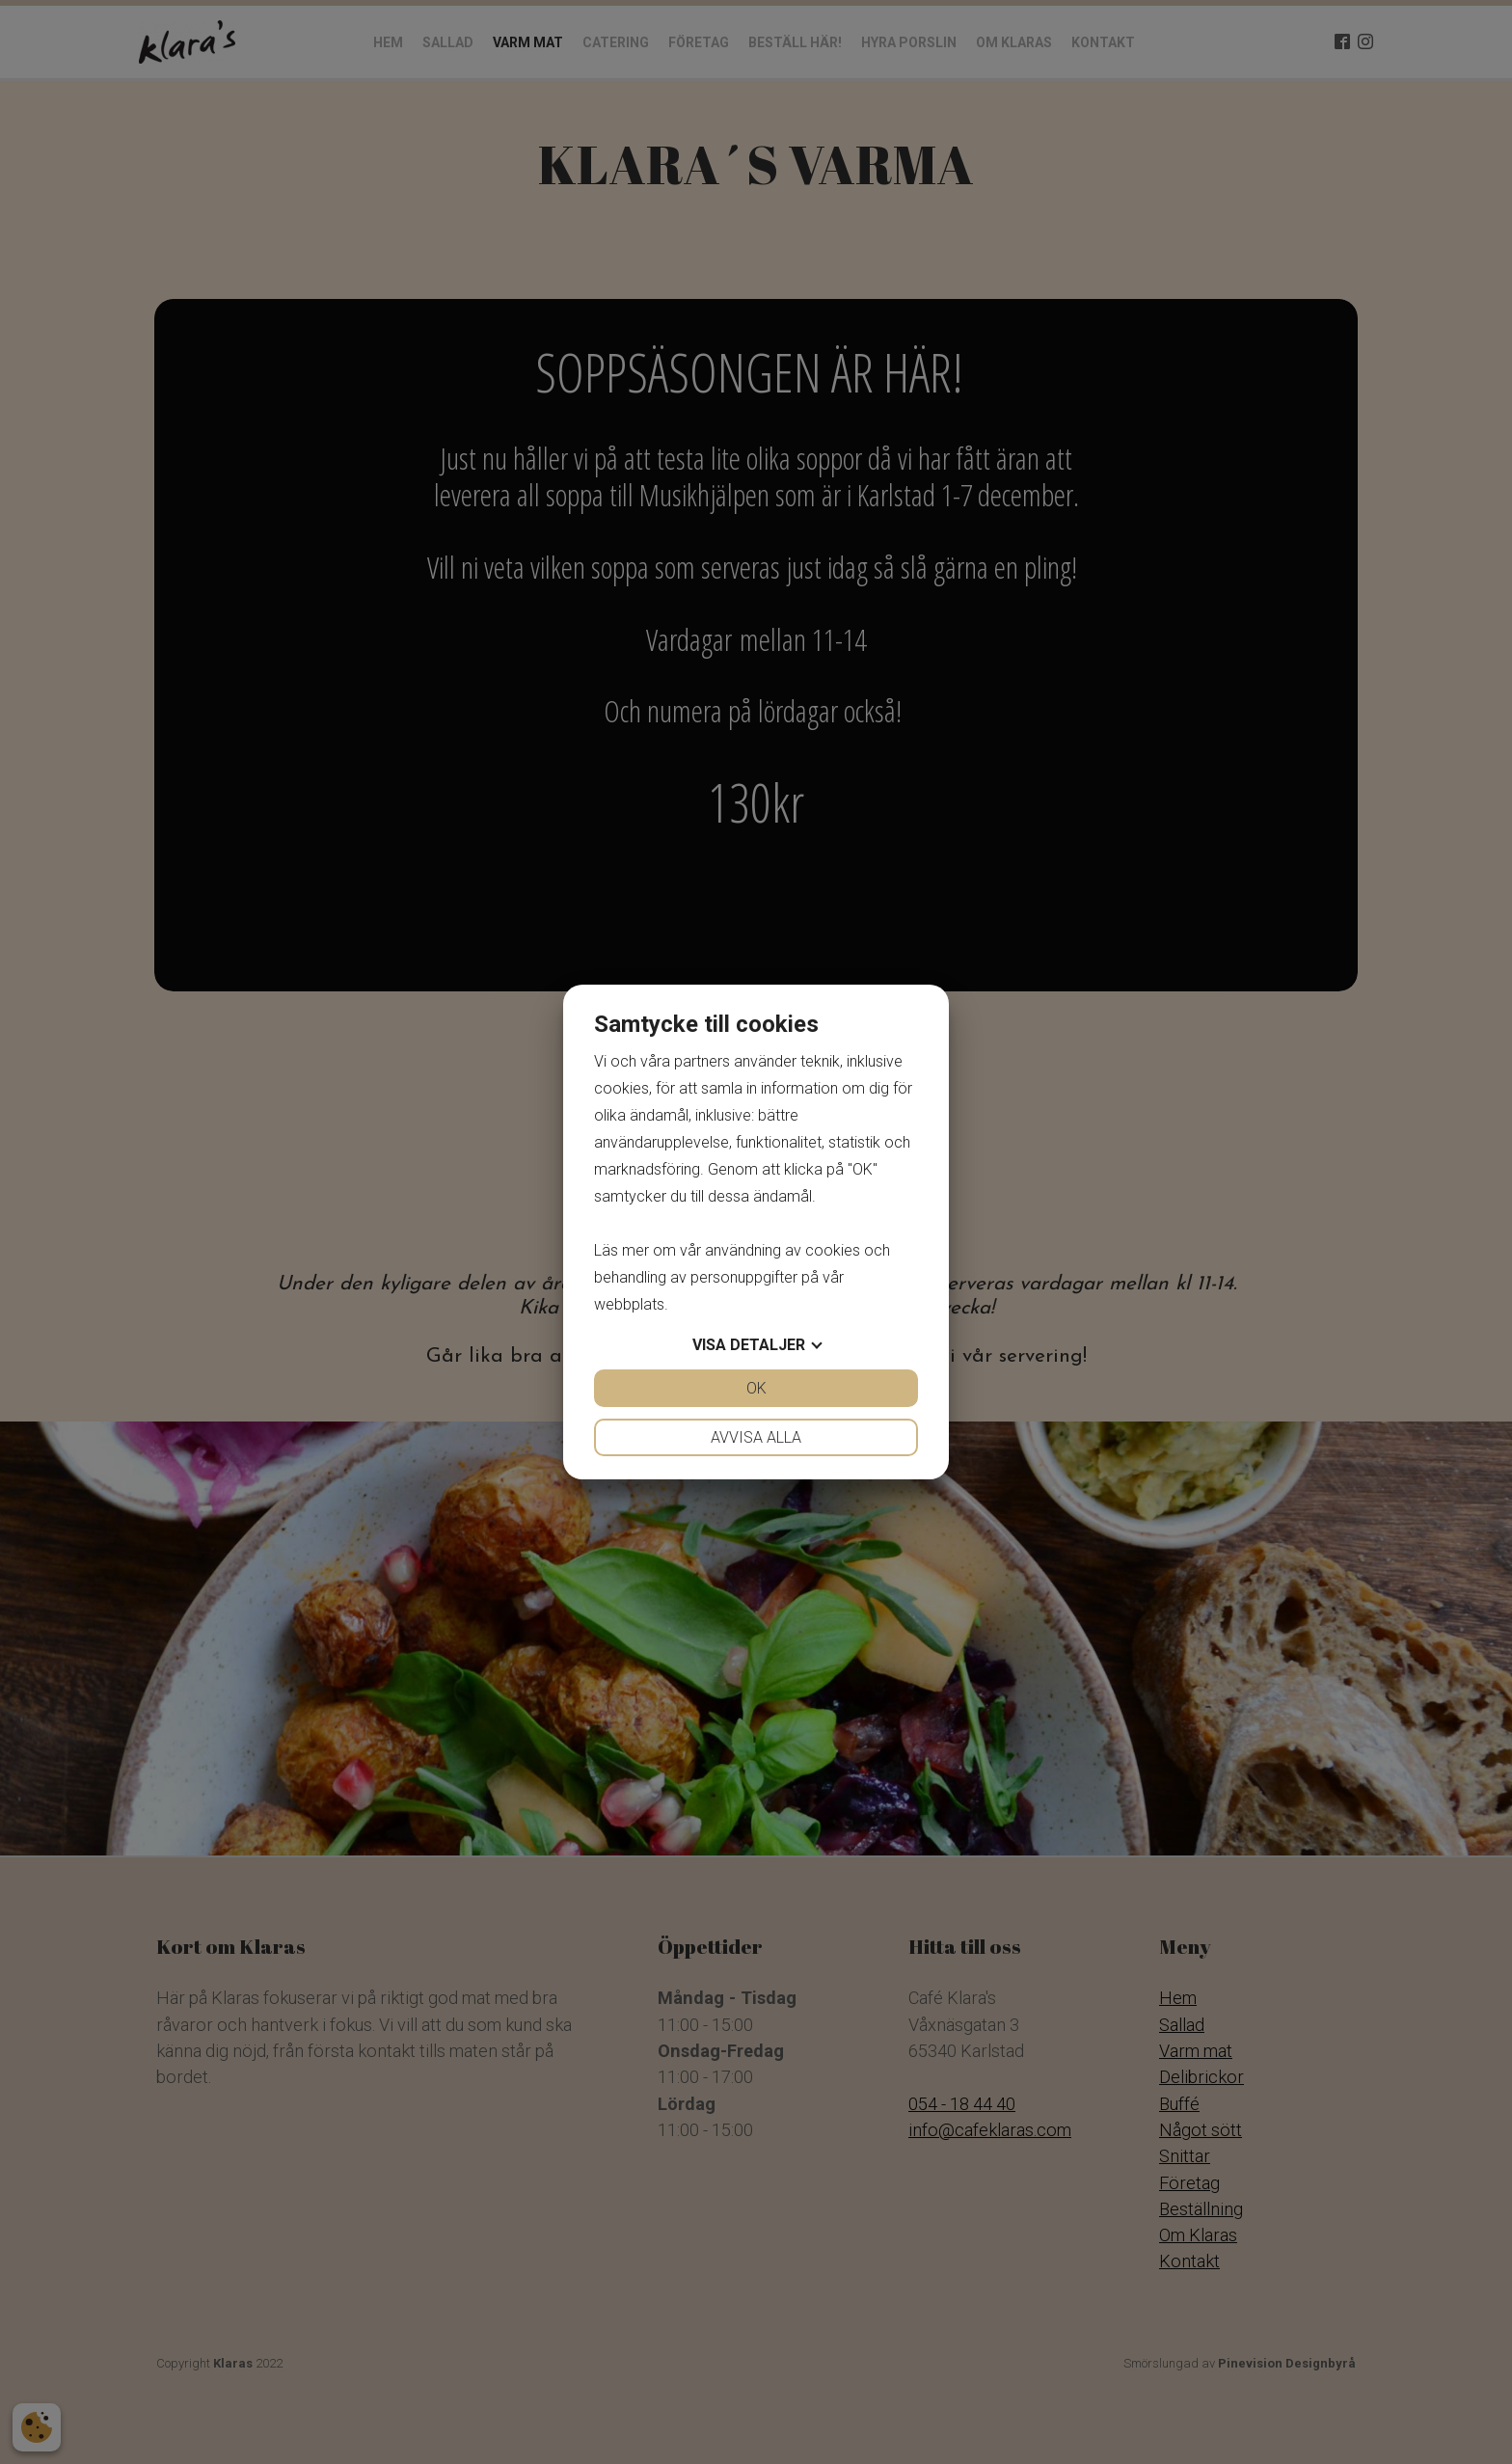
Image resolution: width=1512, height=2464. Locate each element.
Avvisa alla (756, 1437)
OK (756, 1388)
